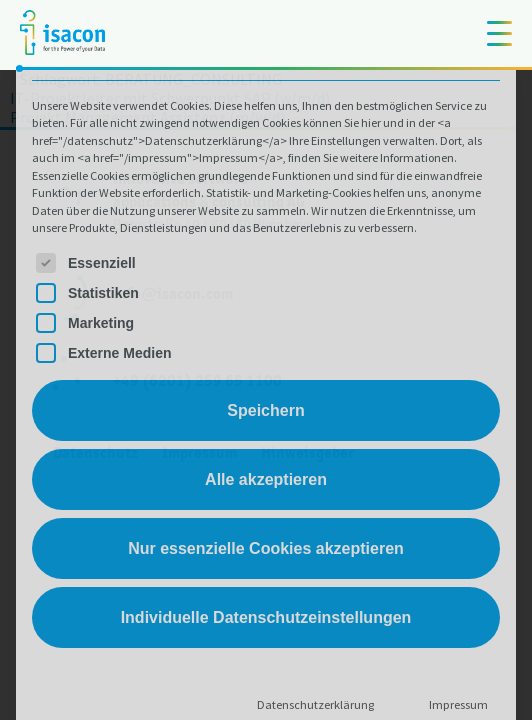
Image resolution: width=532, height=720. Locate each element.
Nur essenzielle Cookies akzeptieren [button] (266, 548)
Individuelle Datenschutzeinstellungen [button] (266, 617)
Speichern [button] (265, 410)
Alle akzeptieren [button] (266, 479)
